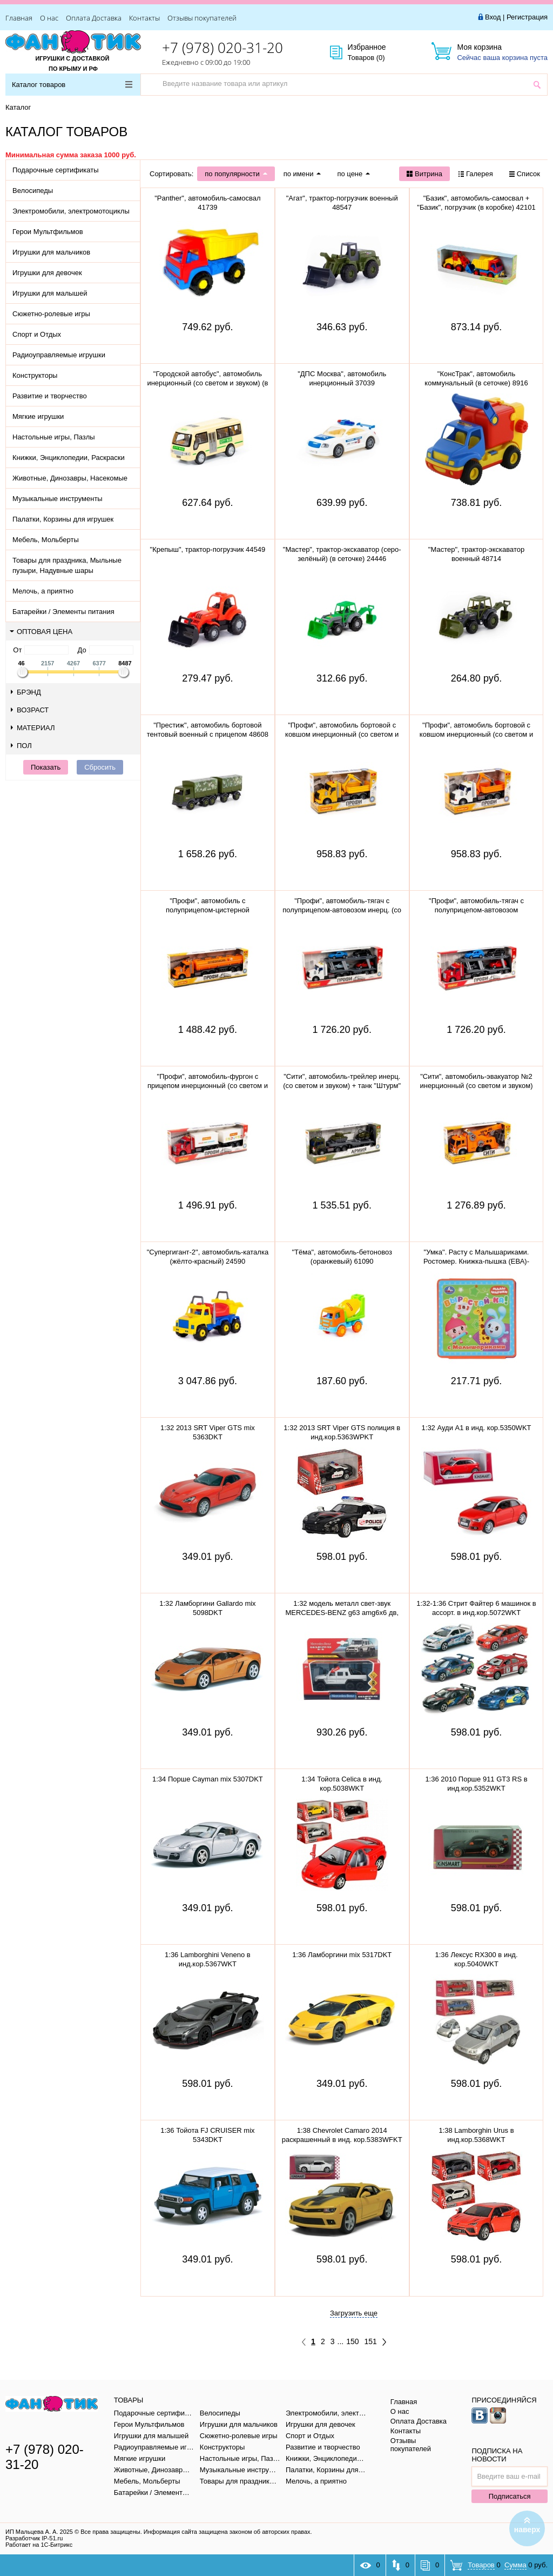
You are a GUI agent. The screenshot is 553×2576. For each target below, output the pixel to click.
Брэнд (26, 692)
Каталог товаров (72, 85)
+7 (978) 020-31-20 (222, 47)
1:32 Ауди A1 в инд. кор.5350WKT (476, 1428)
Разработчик (34, 2538)
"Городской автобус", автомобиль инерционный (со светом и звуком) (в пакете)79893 (207, 383)
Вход (493, 17)
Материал (33, 728)
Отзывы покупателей (202, 18)
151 (371, 2341)
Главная (18, 18)
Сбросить (100, 767)
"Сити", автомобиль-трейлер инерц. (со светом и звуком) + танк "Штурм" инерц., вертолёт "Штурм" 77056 (342, 1085)
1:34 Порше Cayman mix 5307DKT (207, 1779)
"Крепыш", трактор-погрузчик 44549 (208, 549)
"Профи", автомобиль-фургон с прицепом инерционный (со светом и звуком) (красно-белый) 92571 (207, 1085)
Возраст (30, 710)
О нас (49, 18)
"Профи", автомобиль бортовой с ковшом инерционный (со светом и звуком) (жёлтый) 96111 (342, 734)
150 (352, 2341)
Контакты (144, 18)
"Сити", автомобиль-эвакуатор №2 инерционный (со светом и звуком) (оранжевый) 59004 (476, 1085)
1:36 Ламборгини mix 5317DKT (342, 1955)
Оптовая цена (41, 632)
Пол (21, 746)
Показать (45, 767)
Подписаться (510, 2496)
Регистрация (527, 17)
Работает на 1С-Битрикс (38, 2544)
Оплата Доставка (94, 18)
